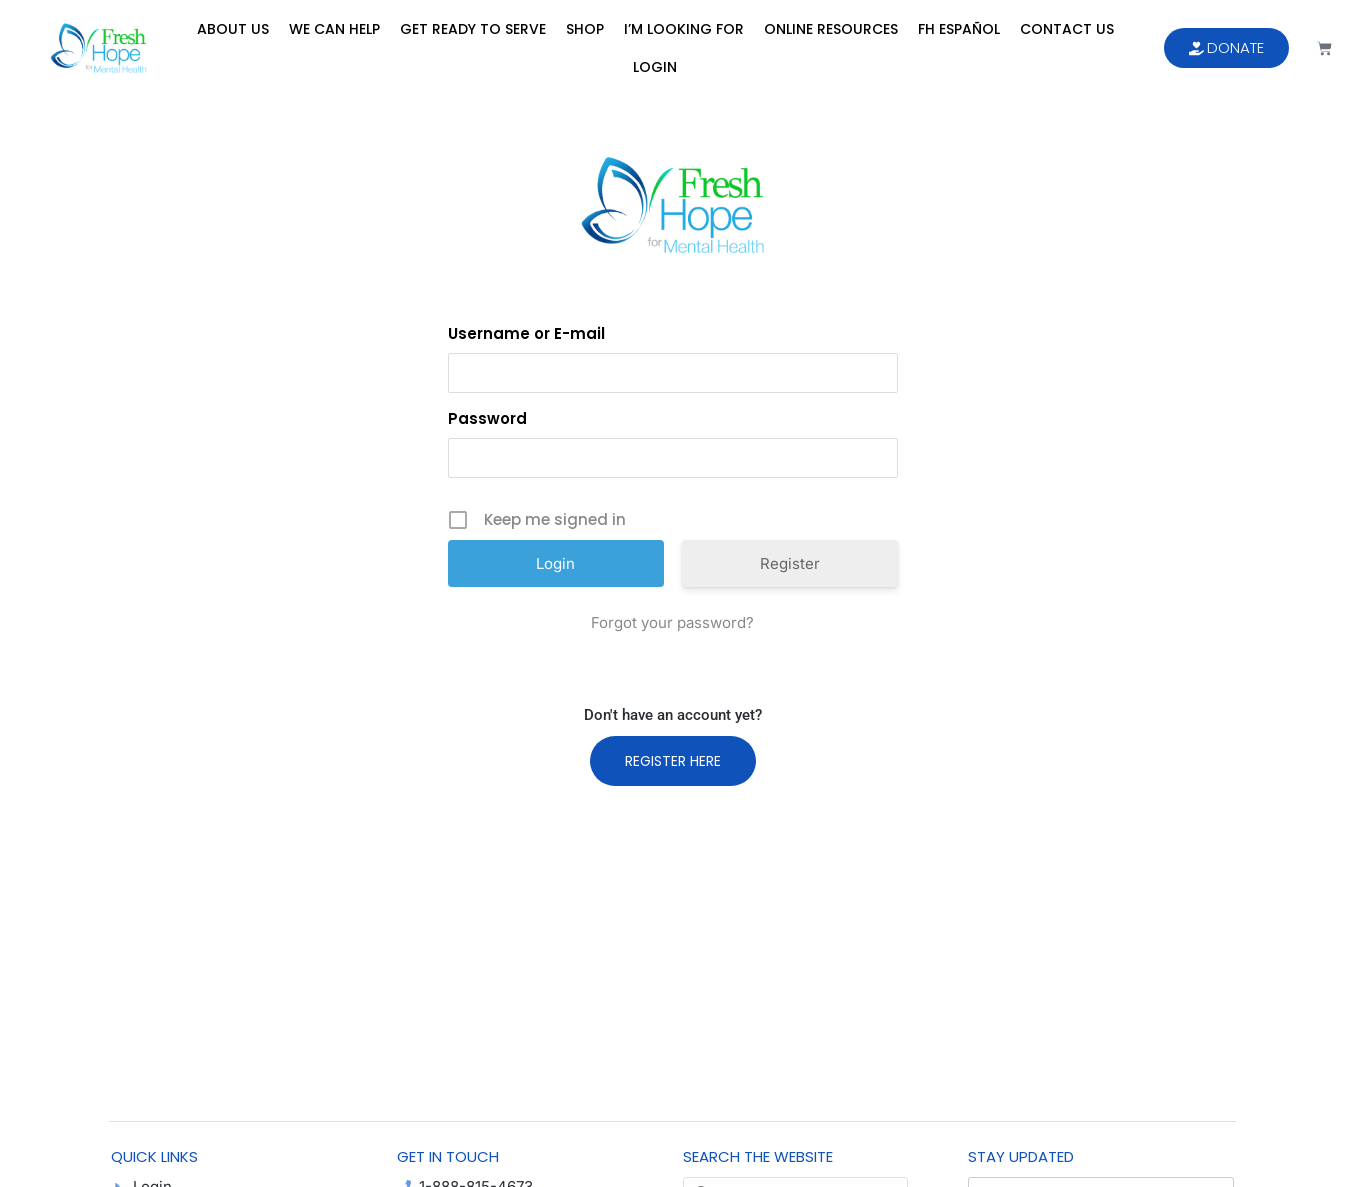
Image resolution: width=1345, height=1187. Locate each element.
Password (487, 418)
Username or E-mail (526, 333)
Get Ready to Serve (473, 29)
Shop (585, 29)
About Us (233, 29)
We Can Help (334, 29)
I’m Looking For (684, 29)
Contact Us (1067, 29)
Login (655, 67)
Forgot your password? (672, 622)
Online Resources (831, 29)
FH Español (959, 29)
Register (790, 563)
